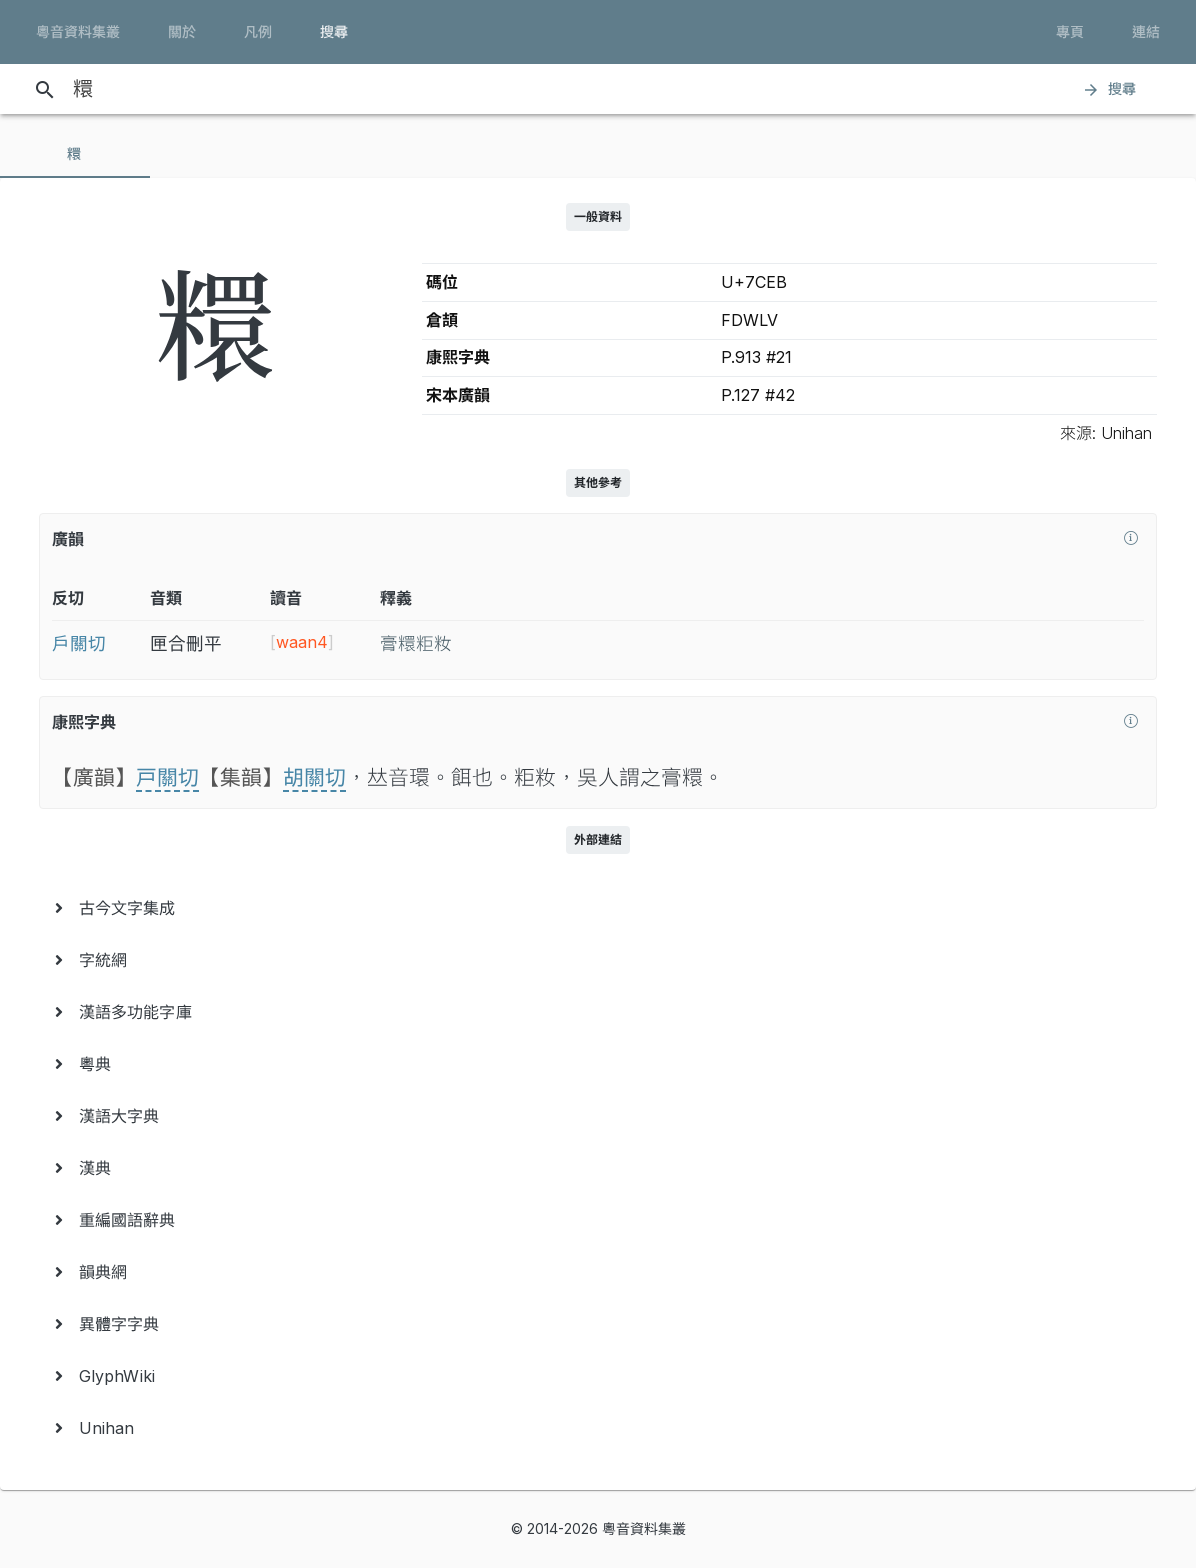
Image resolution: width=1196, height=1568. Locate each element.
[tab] (75, 154)
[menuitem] (598, 908)
